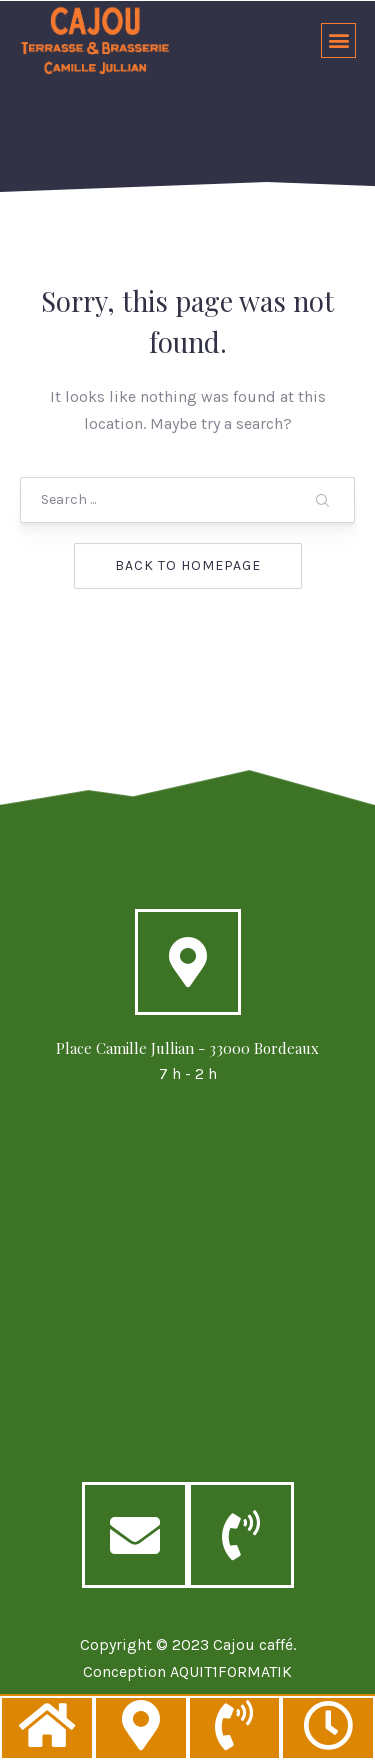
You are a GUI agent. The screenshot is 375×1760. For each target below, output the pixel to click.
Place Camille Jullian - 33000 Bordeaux (187, 1048)
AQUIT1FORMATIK (231, 1671)
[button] (338, 40)
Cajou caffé (253, 1644)
